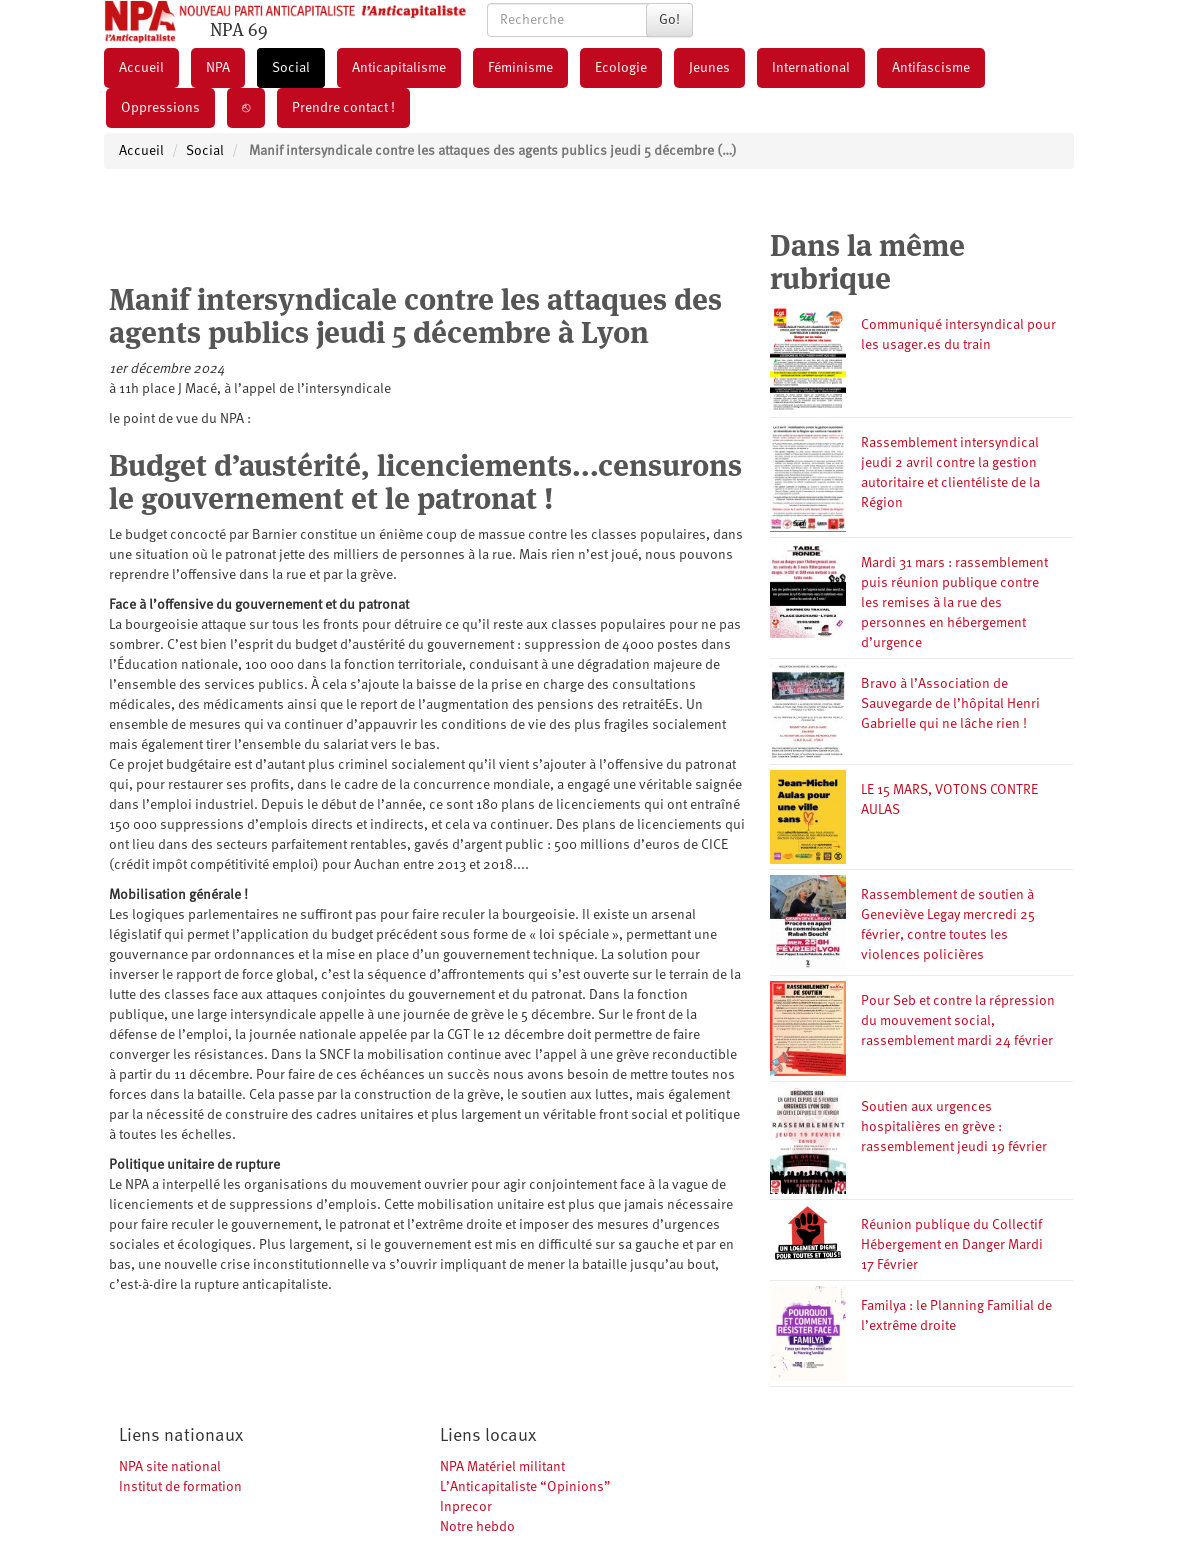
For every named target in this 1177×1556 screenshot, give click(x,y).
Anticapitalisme (399, 68)
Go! (669, 20)
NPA (218, 68)
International (811, 68)
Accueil (141, 68)
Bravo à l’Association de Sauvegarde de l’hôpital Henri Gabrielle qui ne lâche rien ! (950, 704)
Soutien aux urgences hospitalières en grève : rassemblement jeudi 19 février (954, 1127)
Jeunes (709, 68)
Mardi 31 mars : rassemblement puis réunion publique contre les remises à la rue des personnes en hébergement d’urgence (954, 603)
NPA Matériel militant (502, 1467)
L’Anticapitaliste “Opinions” (525, 1487)
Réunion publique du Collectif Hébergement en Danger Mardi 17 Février (952, 1245)
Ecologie (621, 68)
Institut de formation (180, 1487)
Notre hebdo (477, 1527)
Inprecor (466, 1507)
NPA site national (170, 1467)
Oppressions (160, 108)
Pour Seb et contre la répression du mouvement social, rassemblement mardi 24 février (958, 1021)
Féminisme (520, 68)
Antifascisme (931, 68)
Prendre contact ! (343, 108)
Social (291, 68)
